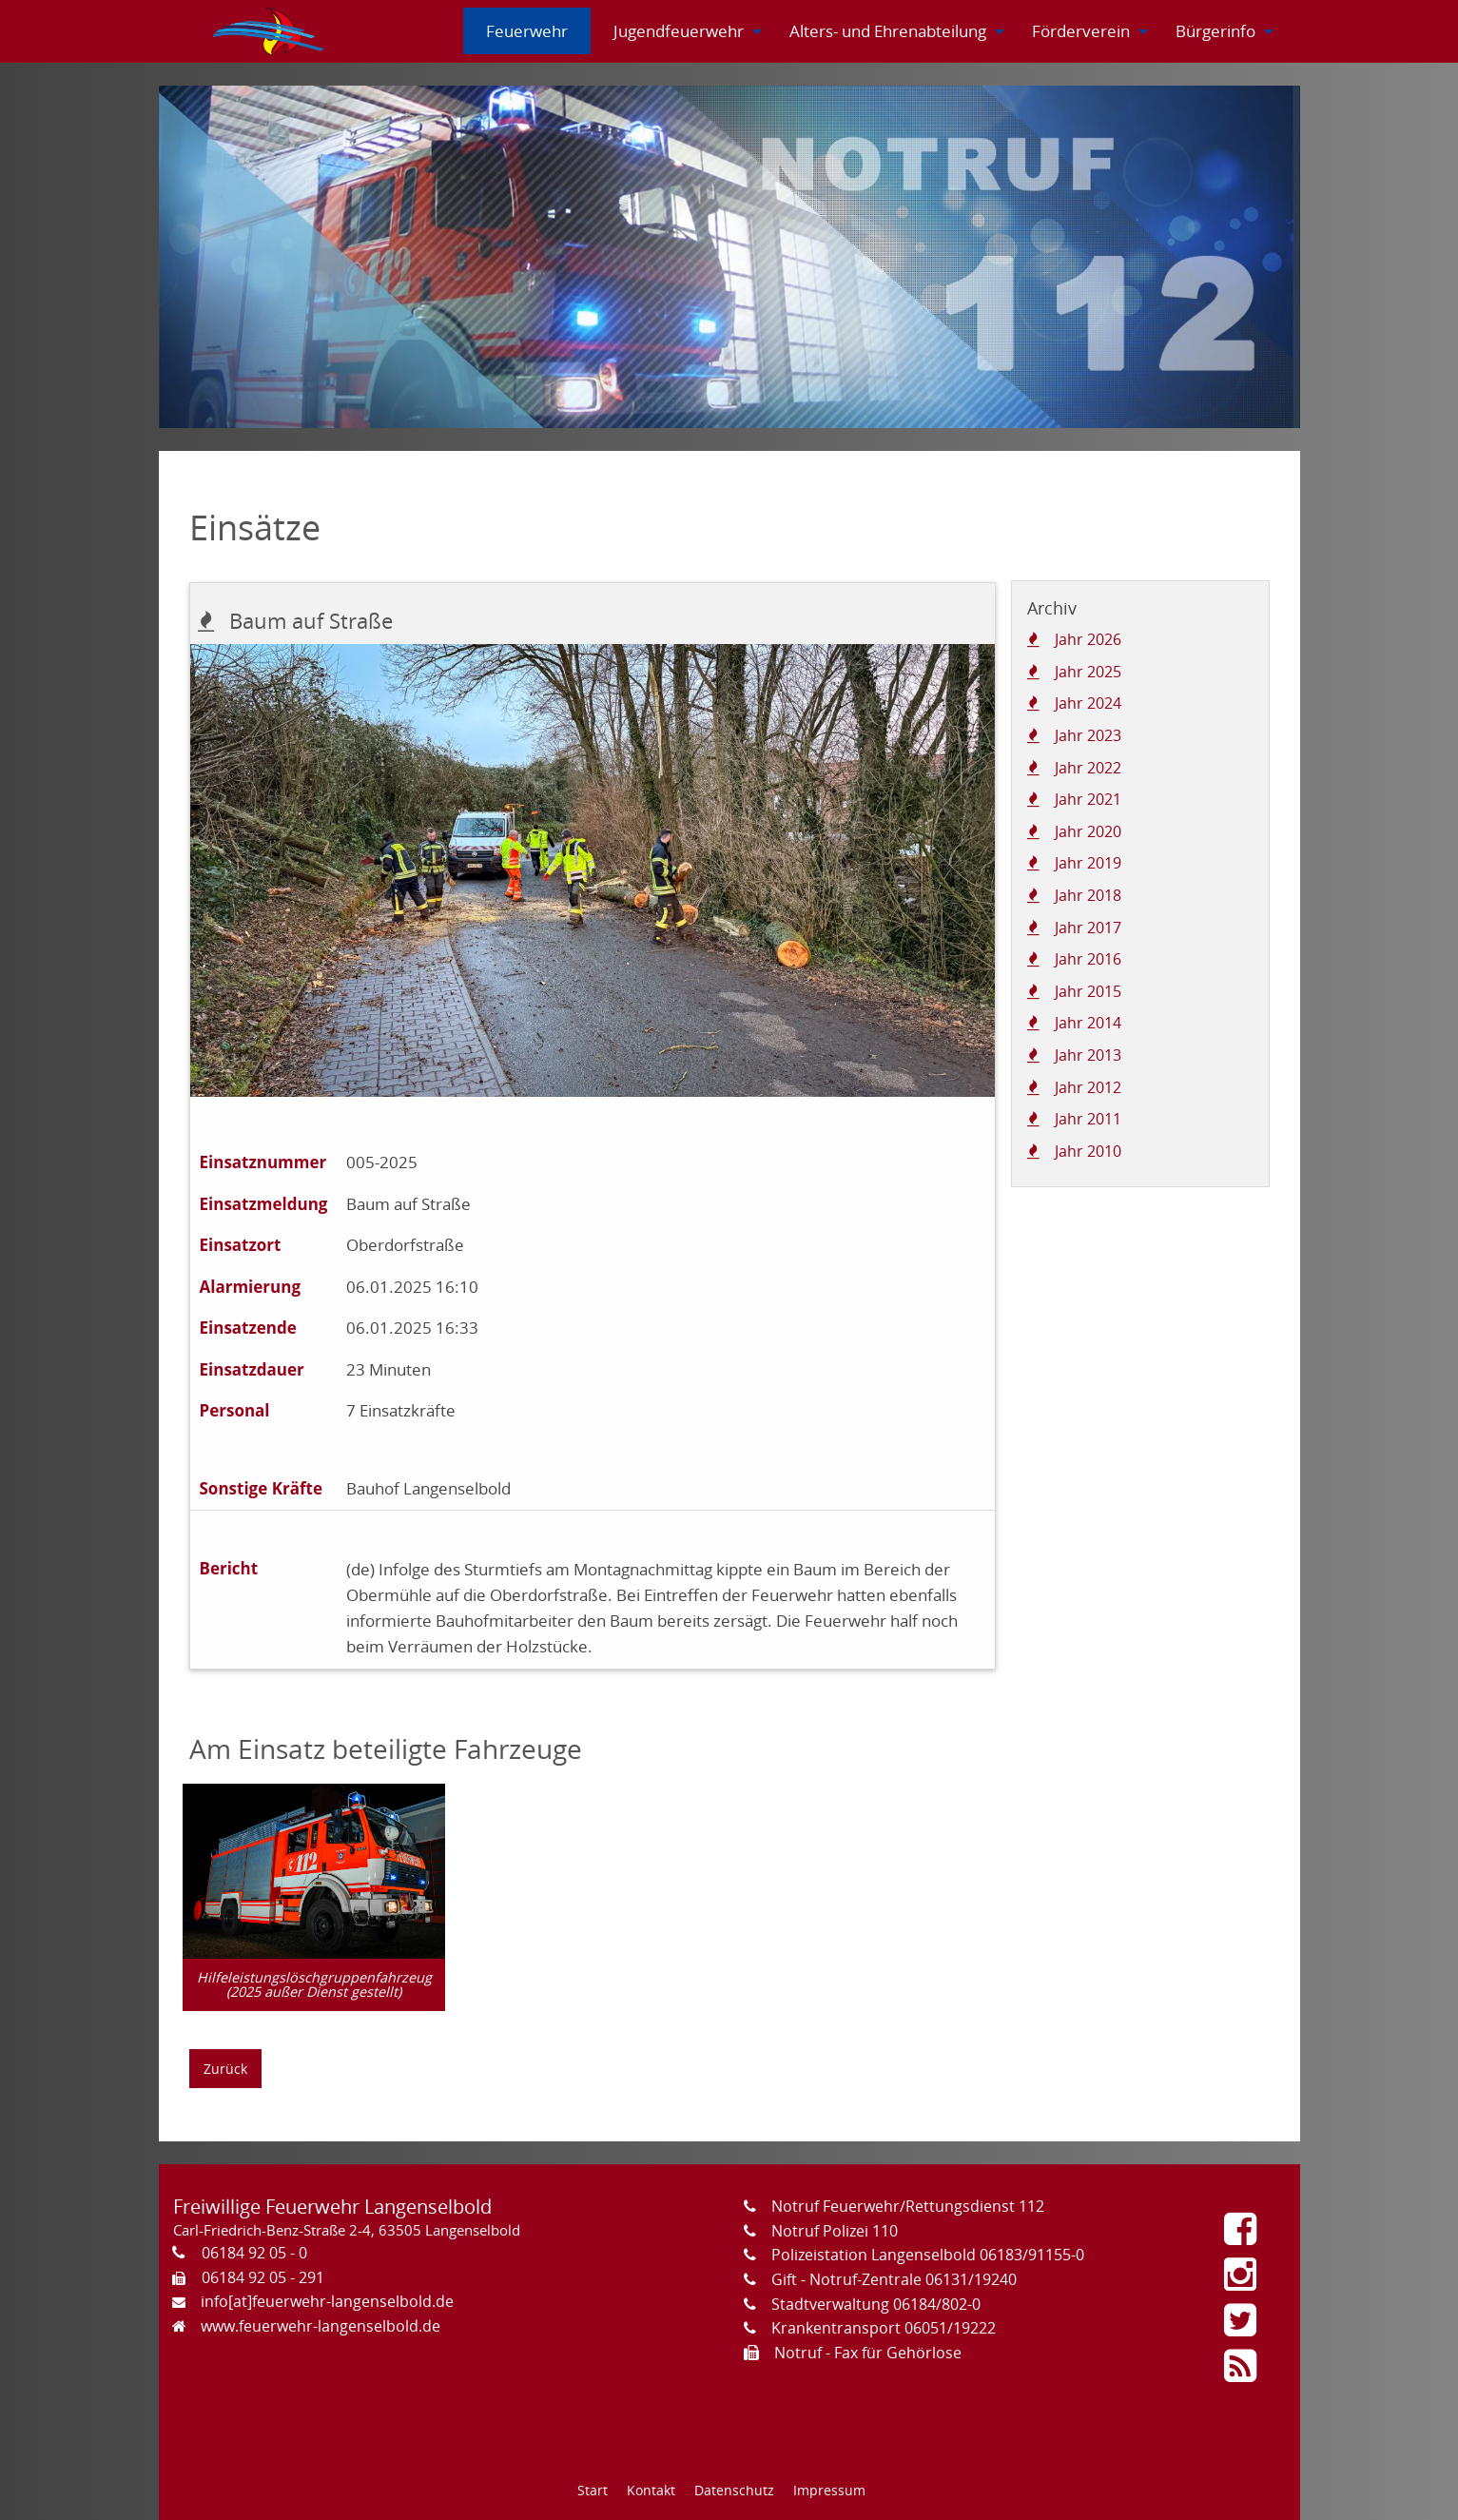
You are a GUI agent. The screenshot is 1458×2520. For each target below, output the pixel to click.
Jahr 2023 (1088, 735)
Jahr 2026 (1088, 639)
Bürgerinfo (1215, 31)
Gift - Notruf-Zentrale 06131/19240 (894, 2279)
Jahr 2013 (1088, 1055)
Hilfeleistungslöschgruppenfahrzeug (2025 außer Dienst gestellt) (314, 1984)
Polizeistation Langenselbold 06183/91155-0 (927, 2254)
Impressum (829, 2490)
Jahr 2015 (1088, 991)
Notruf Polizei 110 (834, 2230)
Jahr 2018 (1088, 895)
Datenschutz (734, 2490)
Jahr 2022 (1088, 767)
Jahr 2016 (1088, 958)
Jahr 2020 (1088, 831)
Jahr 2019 (1088, 862)
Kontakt (651, 2490)
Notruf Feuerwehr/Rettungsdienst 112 (907, 2206)
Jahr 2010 (1088, 1151)
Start (592, 2490)
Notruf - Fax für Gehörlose (868, 2352)
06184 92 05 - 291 (263, 2277)
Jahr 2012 (1088, 1087)
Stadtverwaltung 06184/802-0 (876, 2304)
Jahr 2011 (1088, 1118)
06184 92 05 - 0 (254, 2252)
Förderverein (1081, 31)
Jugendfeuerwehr (678, 31)
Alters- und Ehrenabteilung (887, 31)
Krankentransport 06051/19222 (883, 2327)
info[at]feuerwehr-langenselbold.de (327, 2301)
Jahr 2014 (1088, 1022)
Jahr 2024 (1088, 703)
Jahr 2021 (1088, 799)
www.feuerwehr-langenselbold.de (320, 2325)
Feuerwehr (527, 31)
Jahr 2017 (1088, 927)
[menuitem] (270, 31)
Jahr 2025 (1088, 671)
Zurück (225, 2069)
